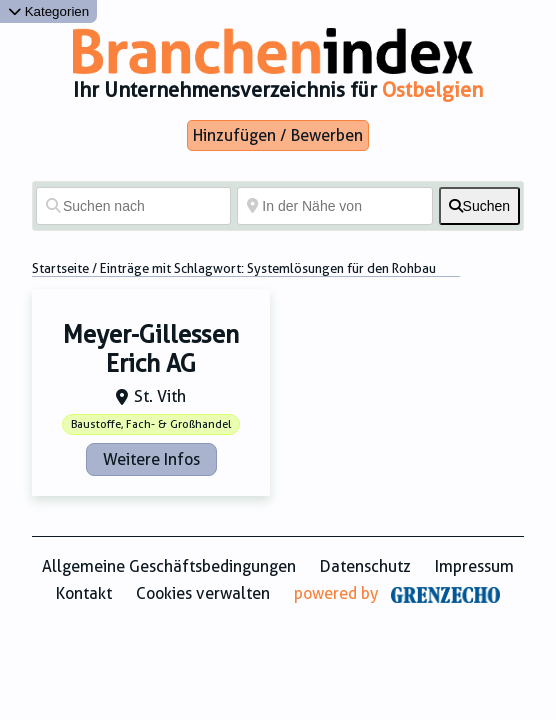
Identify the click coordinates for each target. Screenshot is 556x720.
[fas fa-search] (479, 206)
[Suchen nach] (133, 206)
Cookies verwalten (203, 593)
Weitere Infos (151, 459)
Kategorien (48, 11)
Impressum (474, 566)
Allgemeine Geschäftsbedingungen (169, 566)
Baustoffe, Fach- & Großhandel (151, 424)
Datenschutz (365, 566)
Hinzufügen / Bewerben (278, 135)
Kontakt (84, 593)
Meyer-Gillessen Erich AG (151, 349)
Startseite (60, 268)
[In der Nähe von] (334, 206)
